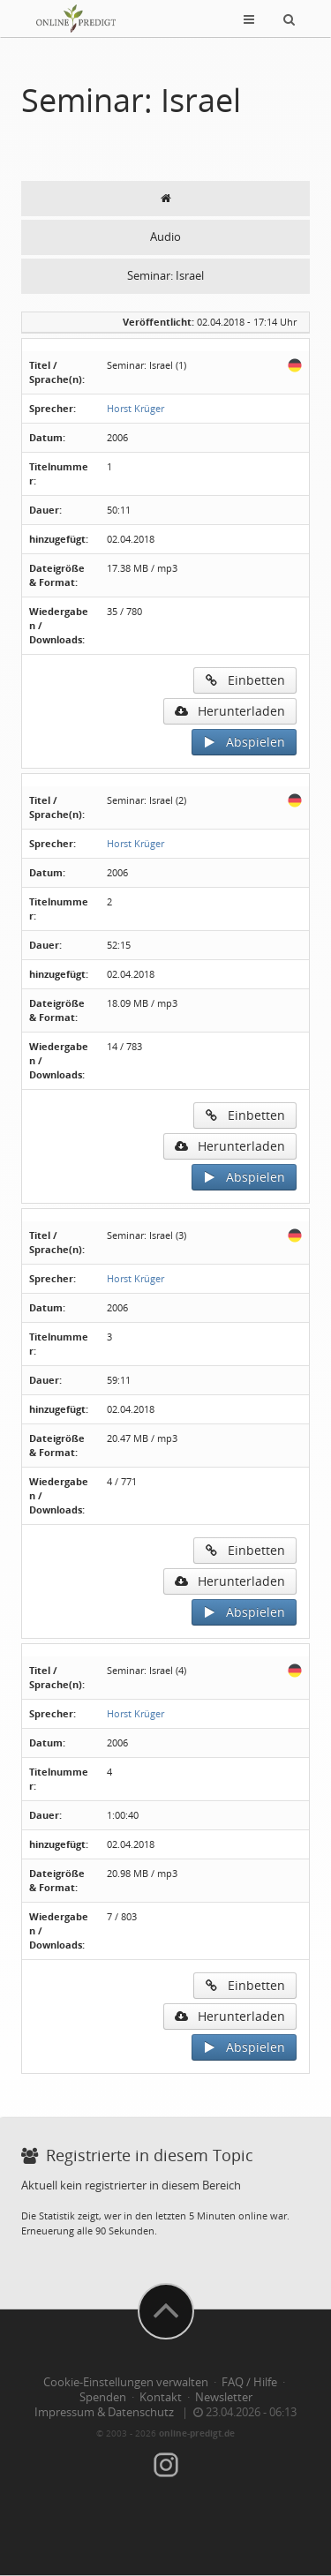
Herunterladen (230, 710)
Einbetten (245, 680)
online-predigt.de (197, 2433)
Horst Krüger (135, 408)
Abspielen (244, 741)
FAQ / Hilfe (249, 2382)
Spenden (102, 2397)
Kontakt (160, 2397)
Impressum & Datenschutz (104, 2412)
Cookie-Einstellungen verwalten (125, 2382)
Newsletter (223, 2397)
